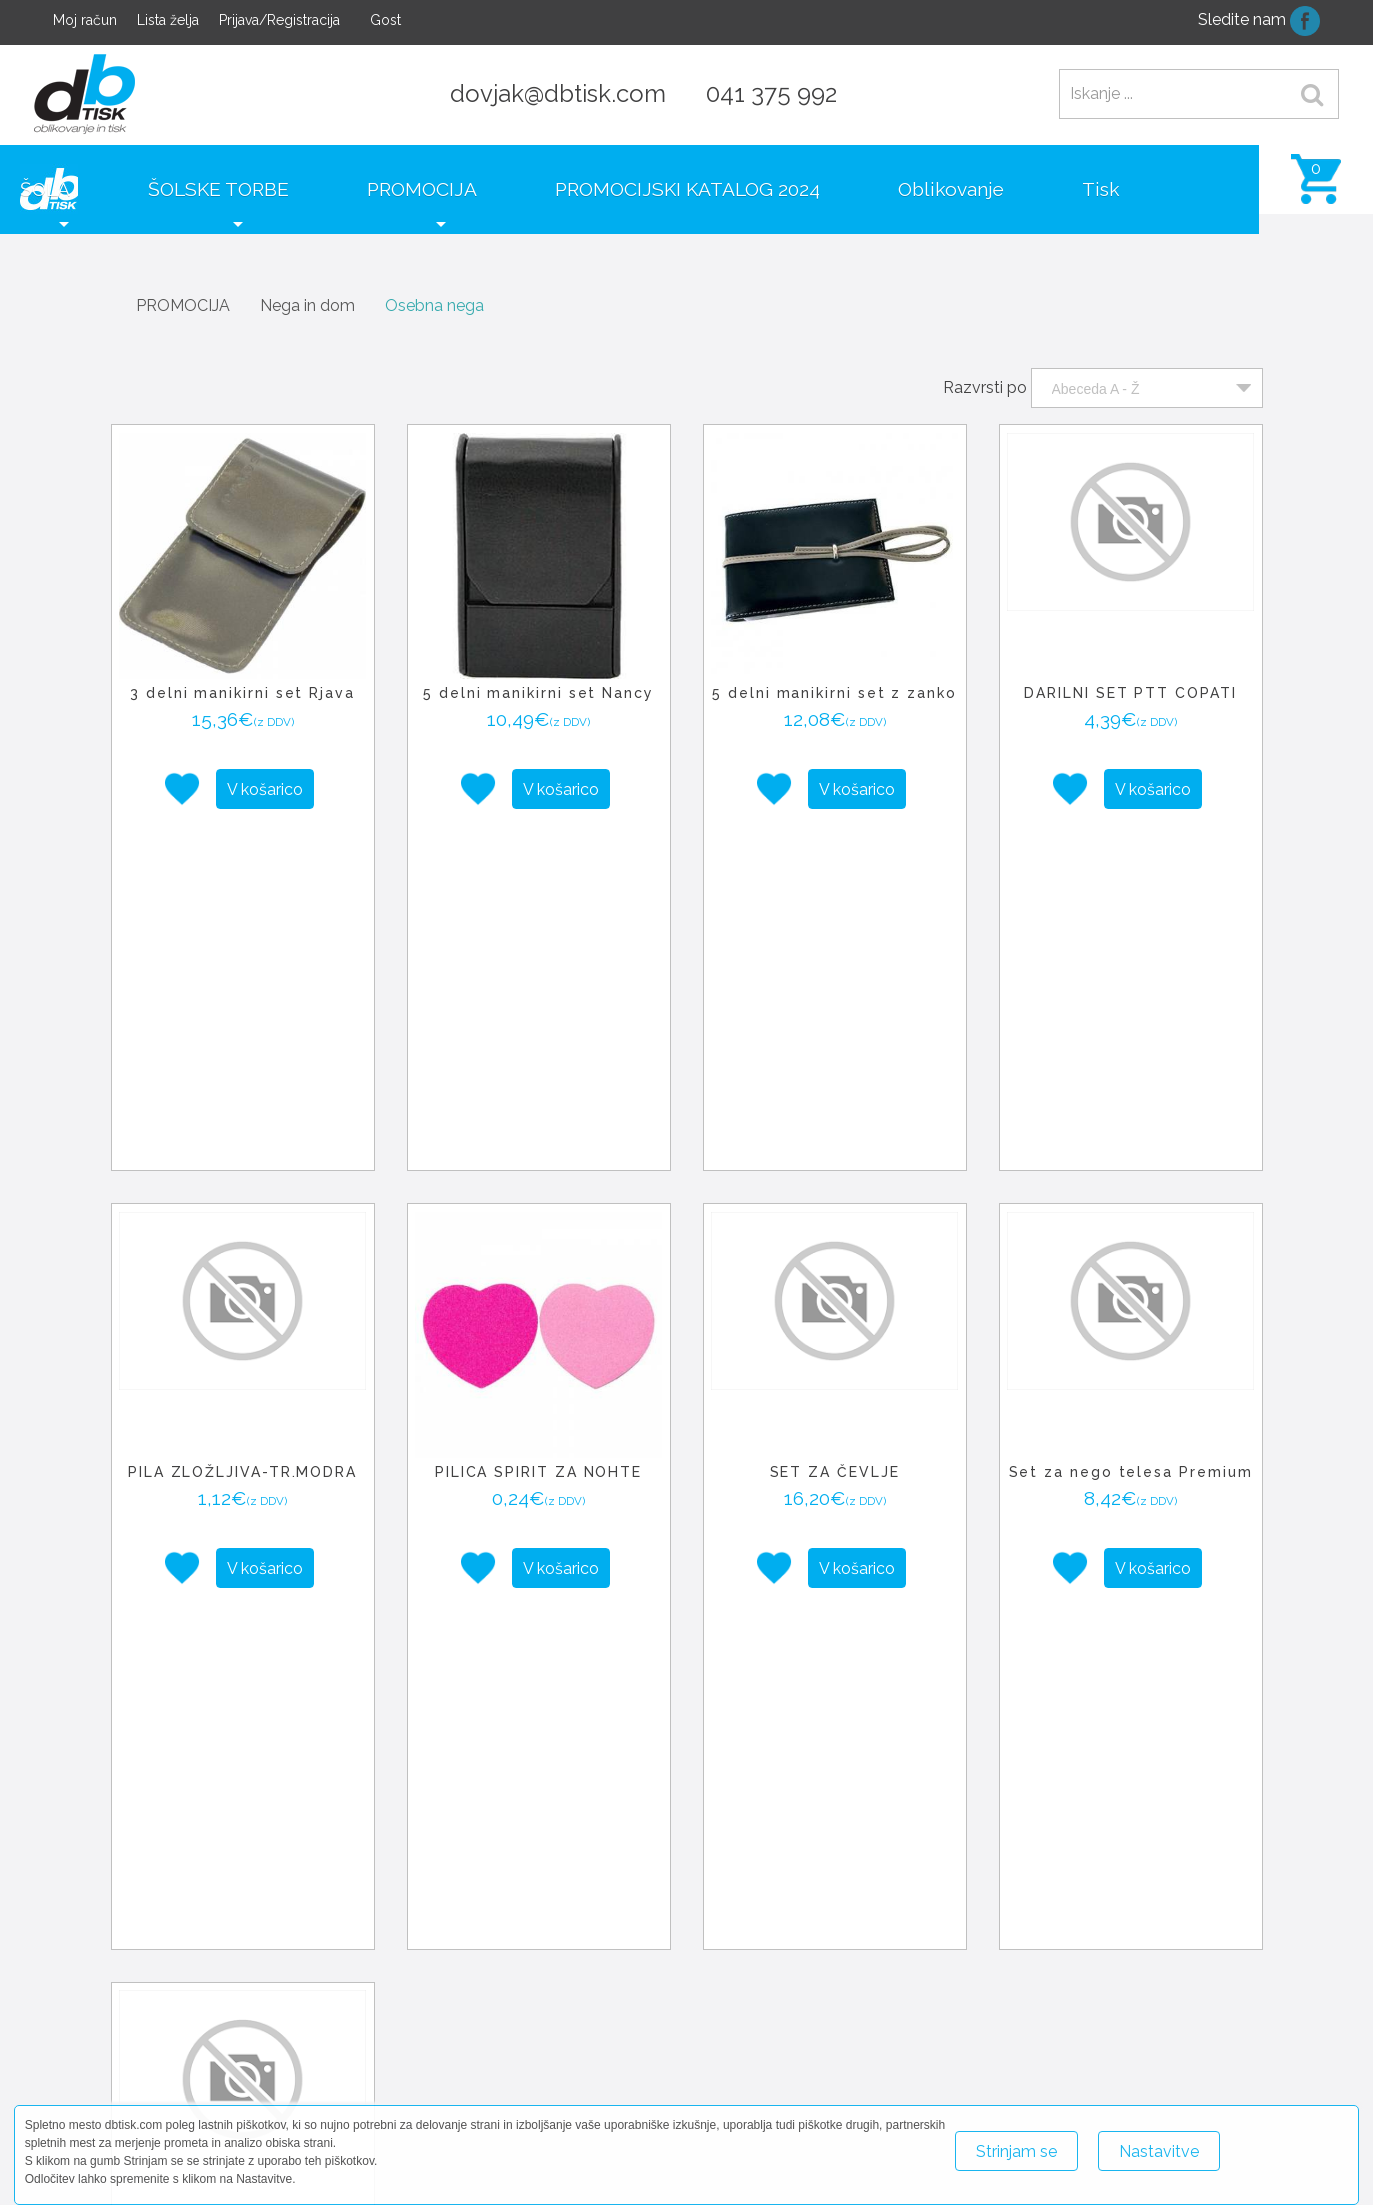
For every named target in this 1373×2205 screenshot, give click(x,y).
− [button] (506, 1998)
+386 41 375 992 (1115, 2074)
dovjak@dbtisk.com (558, 93)
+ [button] (506, 1968)
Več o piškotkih (1292, 2142)
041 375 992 (771, 93)
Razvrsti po (985, 367)
